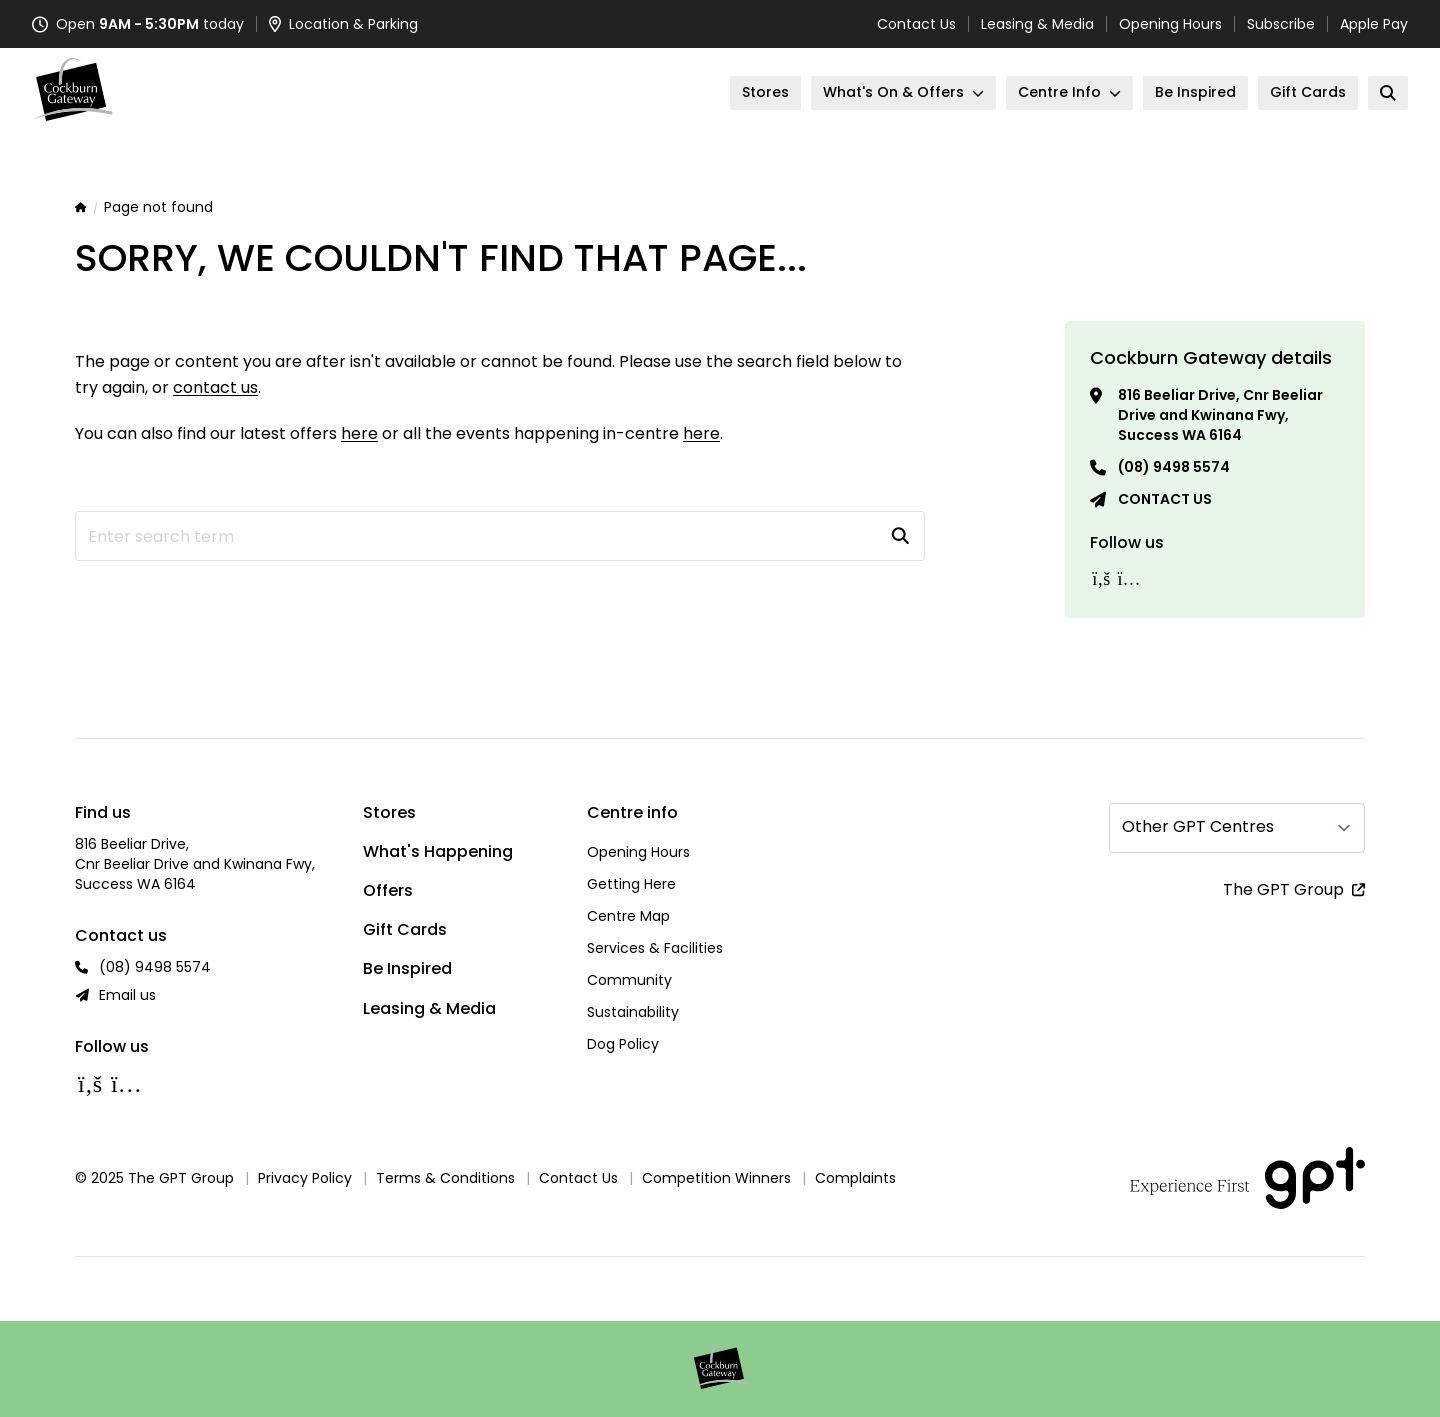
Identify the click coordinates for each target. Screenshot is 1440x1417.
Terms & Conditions (445, 1178)
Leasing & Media (1037, 24)
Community (629, 980)
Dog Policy (623, 1044)
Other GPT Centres (1198, 826)
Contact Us (916, 24)
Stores (389, 812)
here (359, 433)
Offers (388, 890)
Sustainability (633, 1012)
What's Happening (438, 851)
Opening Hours (1170, 24)
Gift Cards (405, 929)
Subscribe (1281, 24)
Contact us (1165, 499)
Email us (127, 995)
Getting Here (631, 884)
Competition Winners (716, 1178)
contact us (215, 387)
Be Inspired (407, 968)
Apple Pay (1374, 24)
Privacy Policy (305, 1178)
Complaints (855, 1178)
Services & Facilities (655, 948)
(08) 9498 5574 (1174, 467)
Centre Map (628, 916)
